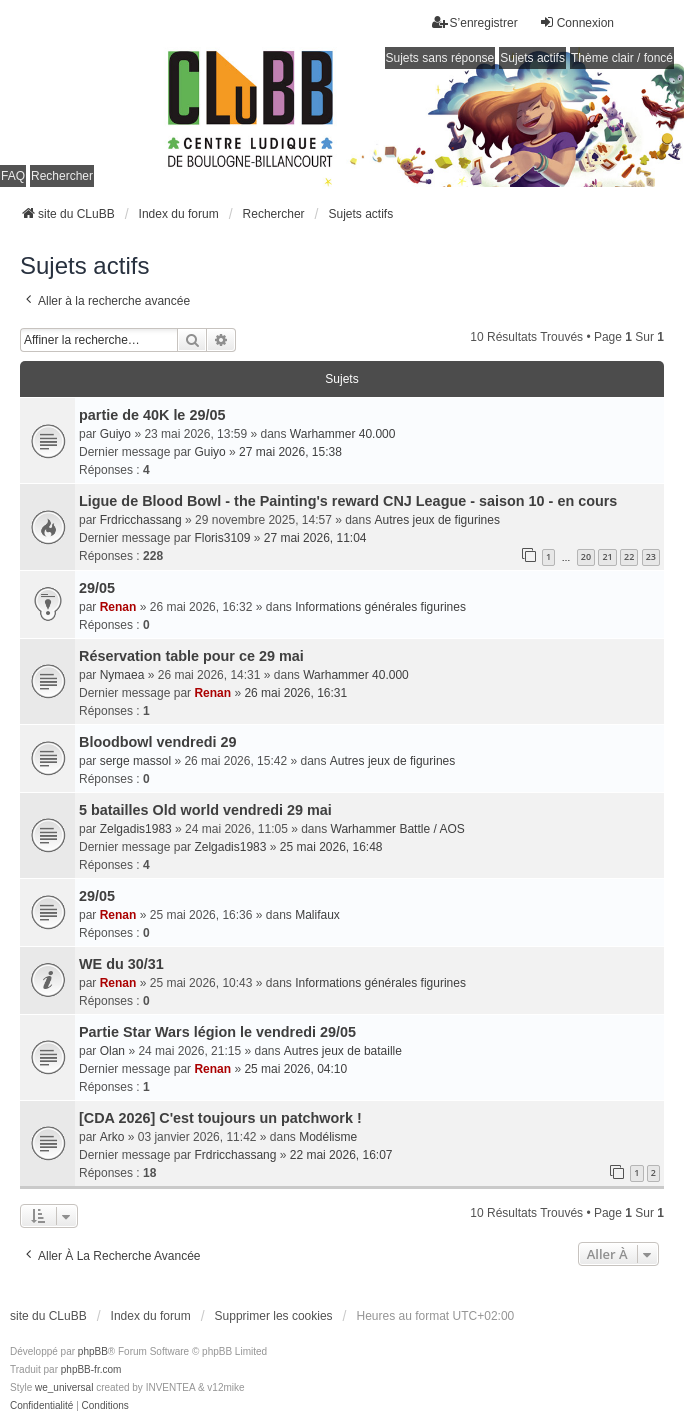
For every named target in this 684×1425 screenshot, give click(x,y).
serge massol (135, 761)
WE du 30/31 (121, 964)
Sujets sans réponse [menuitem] (440, 58)
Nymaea (122, 675)
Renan (118, 607)
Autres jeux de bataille (343, 1051)
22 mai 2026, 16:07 (341, 1155)
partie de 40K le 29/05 (152, 415)
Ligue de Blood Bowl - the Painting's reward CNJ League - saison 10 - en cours (348, 501)
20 (586, 556)
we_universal (64, 1387)
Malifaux (317, 915)
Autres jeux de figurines (437, 520)
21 (607, 556)
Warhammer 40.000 (343, 434)
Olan (112, 1051)
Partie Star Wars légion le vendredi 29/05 (217, 1032)
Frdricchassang (141, 520)
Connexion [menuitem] (576, 22)
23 (651, 556)
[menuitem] (41, 1406)
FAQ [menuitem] (13, 176)
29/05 (97, 588)
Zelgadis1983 (136, 829)
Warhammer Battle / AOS (398, 829)
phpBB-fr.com (91, 1369)
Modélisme (328, 1137)
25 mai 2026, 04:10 (295, 1069)
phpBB (93, 1351)
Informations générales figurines (380, 607)
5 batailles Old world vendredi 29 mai (205, 810)
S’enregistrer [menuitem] (475, 22)
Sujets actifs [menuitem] (532, 58)
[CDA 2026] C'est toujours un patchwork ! (220, 1118)
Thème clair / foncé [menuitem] (622, 58)
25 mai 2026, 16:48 (331, 847)
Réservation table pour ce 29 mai (191, 656)
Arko (112, 1137)
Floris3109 (222, 538)
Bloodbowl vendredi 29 (158, 742)
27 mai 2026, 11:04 (315, 538)
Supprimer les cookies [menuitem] (274, 1316)
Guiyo (115, 434)
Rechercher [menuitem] (62, 176)
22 (629, 556)
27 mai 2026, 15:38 (290, 452)
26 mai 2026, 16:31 (295, 693)
